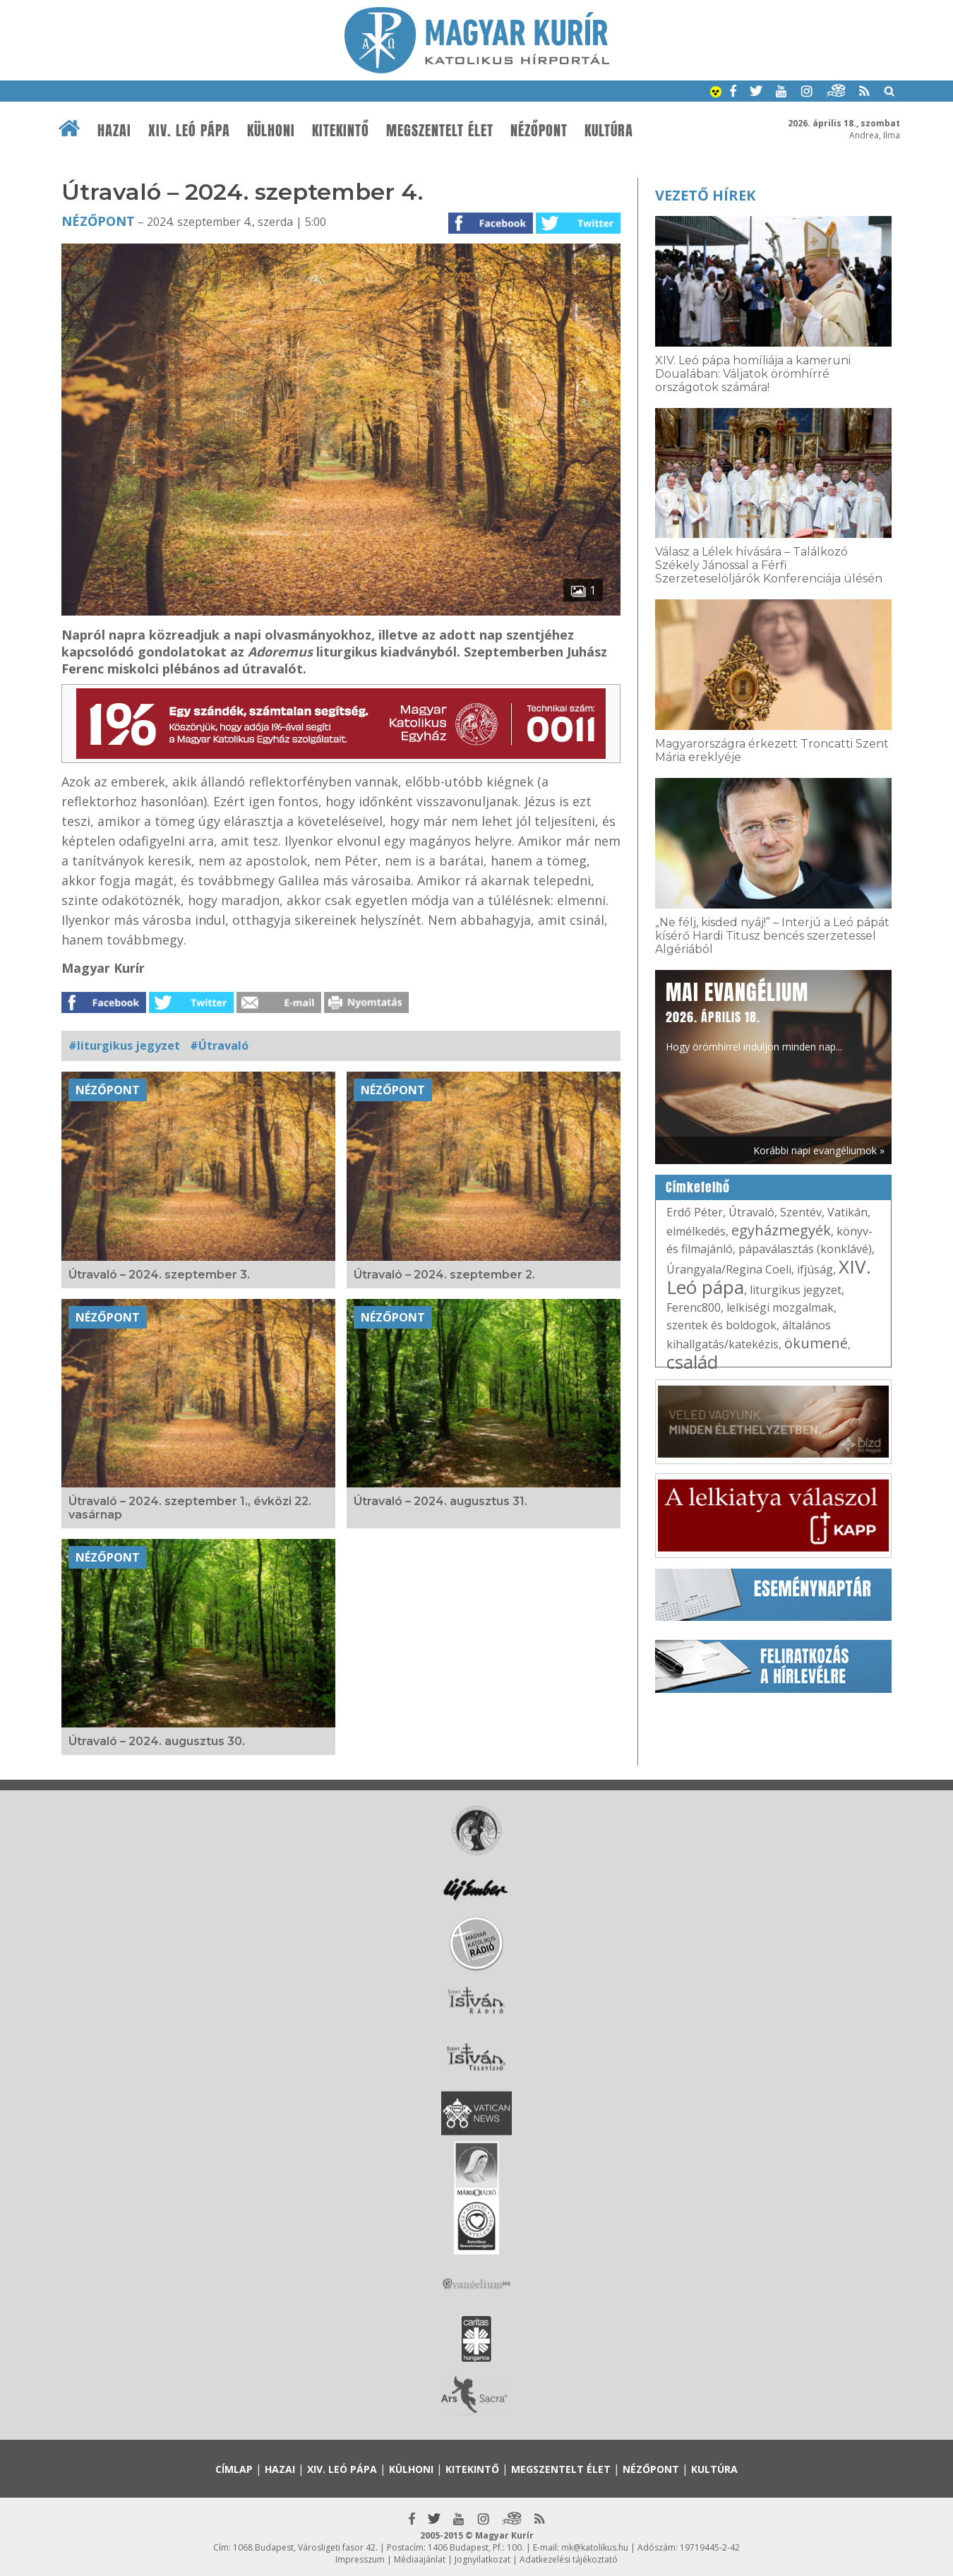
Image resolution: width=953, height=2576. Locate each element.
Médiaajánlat (419, 2559)
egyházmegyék (781, 1230)
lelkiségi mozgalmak (780, 1307)
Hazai (114, 130)
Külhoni (271, 130)
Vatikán (847, 1212)
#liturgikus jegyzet (124, 1045)
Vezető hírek (705, 195)
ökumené (816, 1343)
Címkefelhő (698, 1187)
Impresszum (360, 2559)
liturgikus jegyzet (795, 1290)
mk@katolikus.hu (594, 2547)
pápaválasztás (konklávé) (805, 1249)
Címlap (234, 2469)
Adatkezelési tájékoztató (569, 2559)
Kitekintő (340, 130)
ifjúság (815, 1269)
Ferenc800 (693, 1307)
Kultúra (609, 130)
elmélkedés (696, 1231)
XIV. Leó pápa (189, 130)
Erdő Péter (694, 1212)
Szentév (801, 1212)
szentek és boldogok (721, 1325)
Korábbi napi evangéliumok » (819, 1150)
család (692, 1361)
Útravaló (751, 1212)
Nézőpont (539, 130)
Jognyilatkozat (482, 2559)
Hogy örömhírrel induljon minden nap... (754, 1015)
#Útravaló (219, 1045)
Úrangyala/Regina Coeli (728, 1269)
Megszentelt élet (439, 130)
